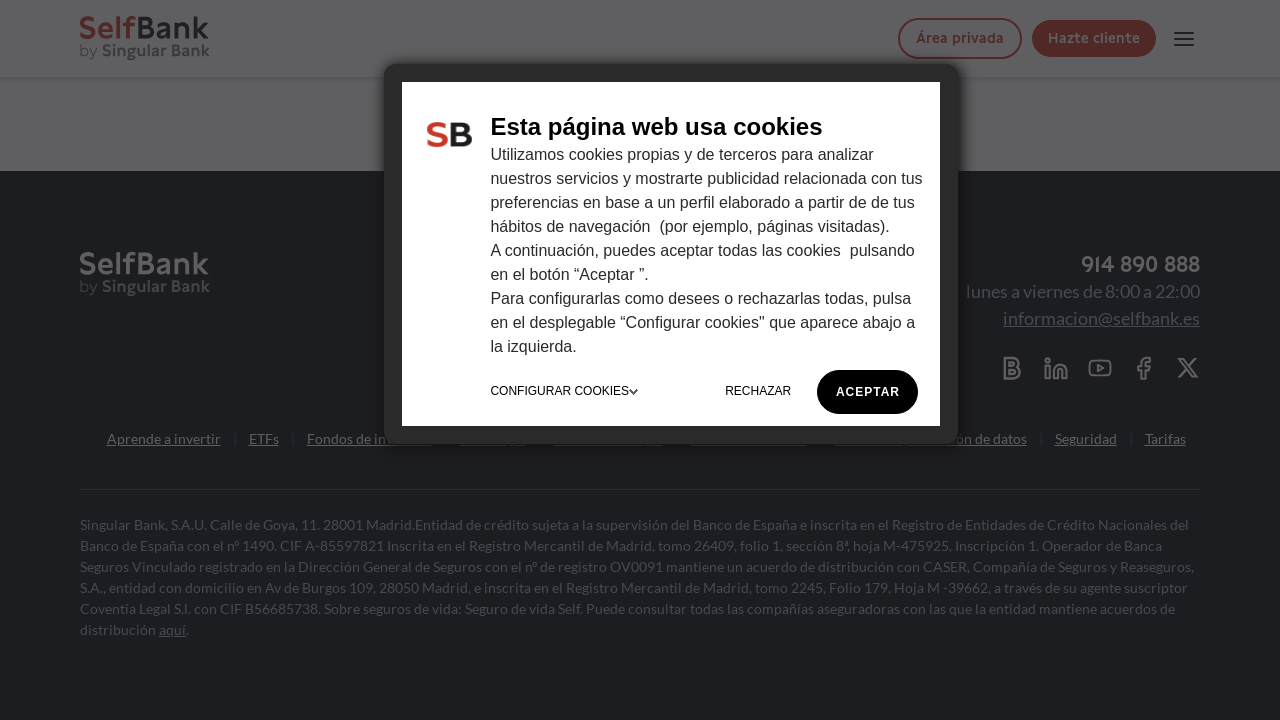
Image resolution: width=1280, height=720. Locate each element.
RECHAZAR (758, 391)
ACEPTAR (868, 392)
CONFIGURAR (564, 391)
